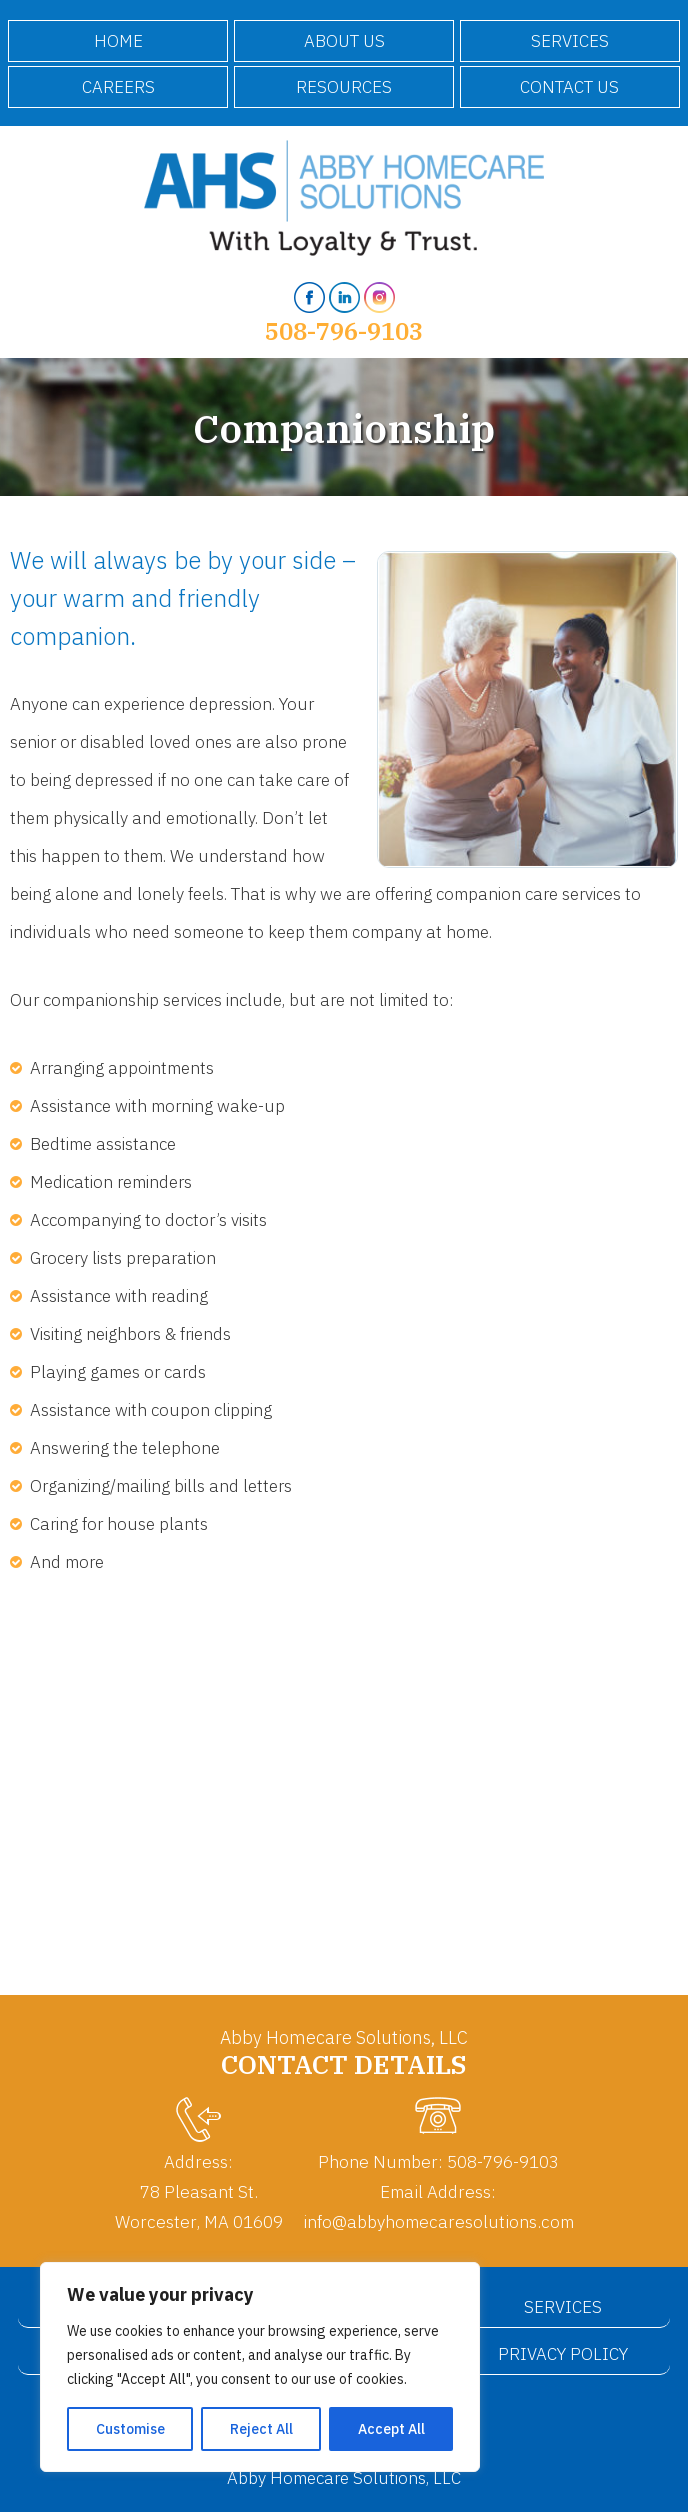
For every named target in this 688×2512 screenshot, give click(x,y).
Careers (118, 87)
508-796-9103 (344, 331)
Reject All (261, 2429)
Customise (130, 2429)
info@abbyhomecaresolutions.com (438, 2221)
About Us (344, 41)
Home (118, 41)
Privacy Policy (563, 2354)
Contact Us (569, 87)
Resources (344, 87)
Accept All (391, 2429)
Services (570, 41)
